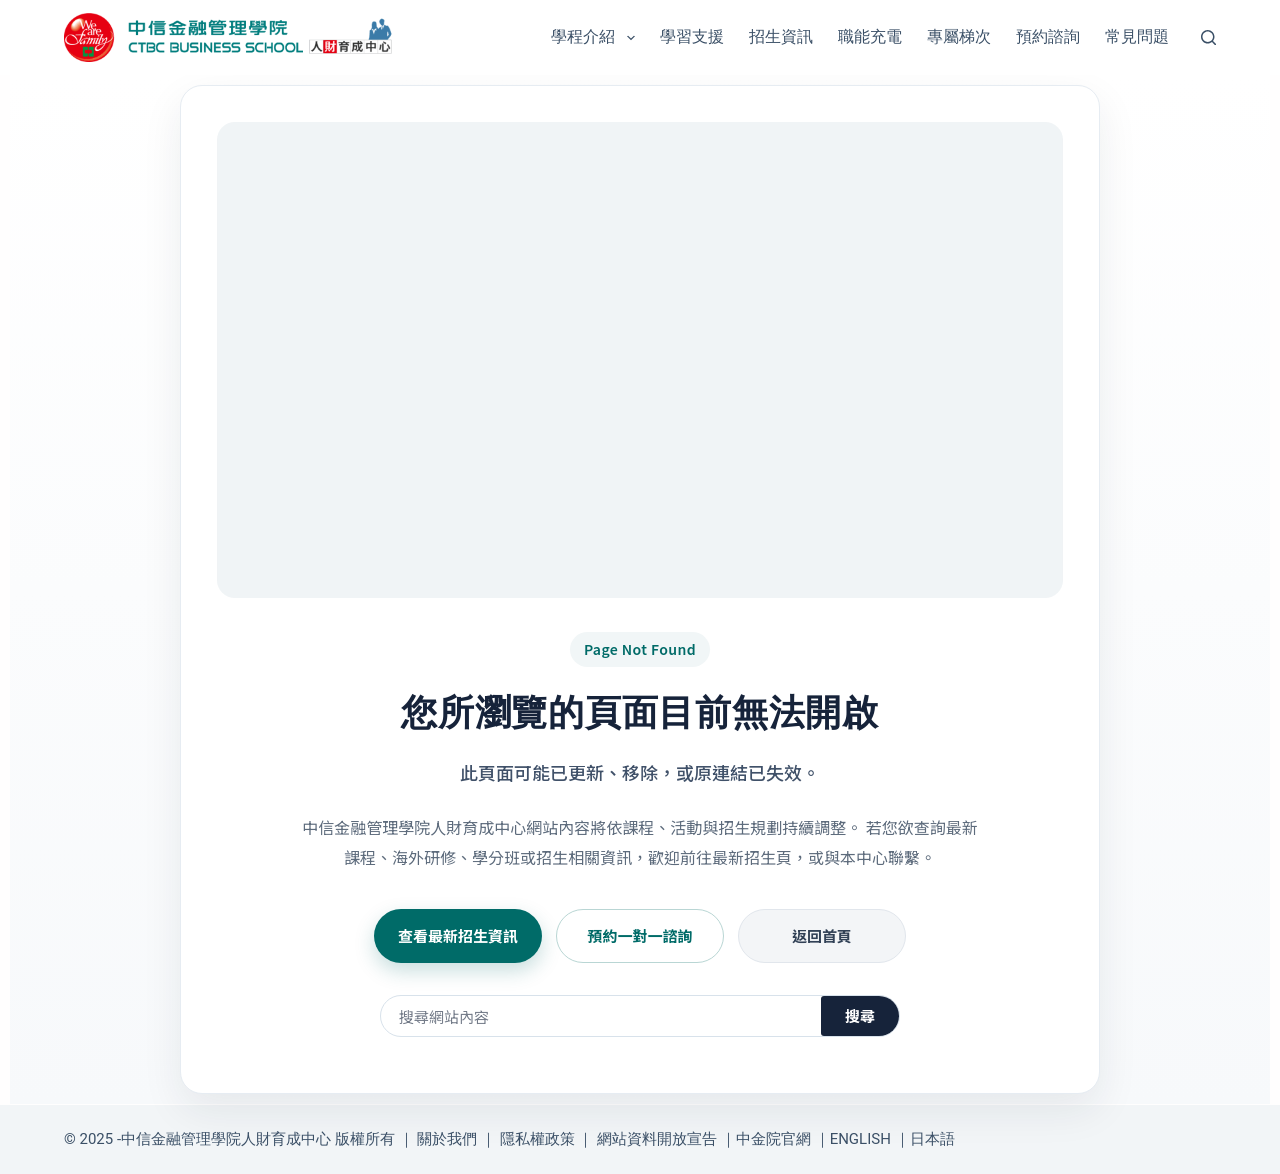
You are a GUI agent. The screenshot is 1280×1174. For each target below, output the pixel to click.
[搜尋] (1208, 37)
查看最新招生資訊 (458, 935)
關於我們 (447, 1139)
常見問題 (1137, 36)
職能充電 (870, 36)
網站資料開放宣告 (657, 1139)
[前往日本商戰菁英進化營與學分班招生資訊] (640, 360)
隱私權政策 (537, 1139)
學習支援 (692, 36)
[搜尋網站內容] (601, 1016)
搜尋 (860, 1015)
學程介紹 (596, 38)
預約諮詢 (1048, 36)
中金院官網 (773, 1139)
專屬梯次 (959, 36)
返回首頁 (822, 935)
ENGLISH (860, 1139)
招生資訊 (781, 36)
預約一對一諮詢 (639, 935)
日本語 (932, 1139)
